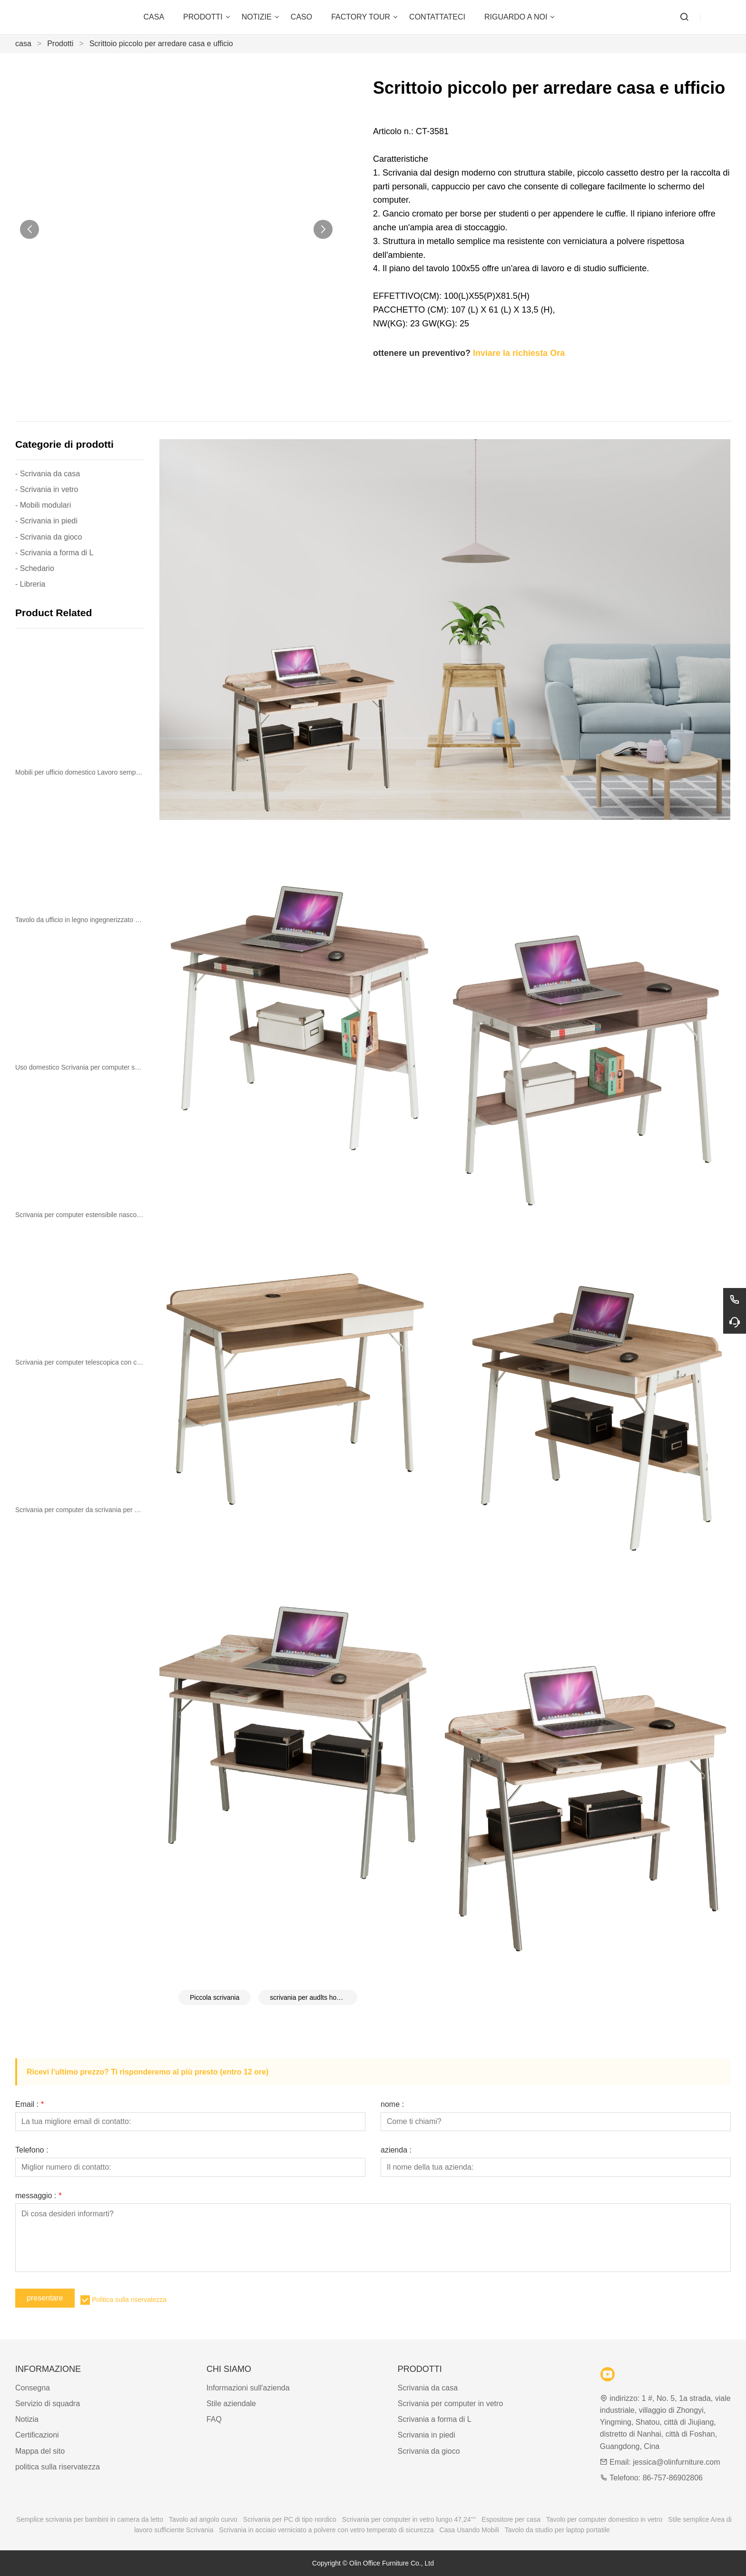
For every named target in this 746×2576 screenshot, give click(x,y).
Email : (29, 2104)
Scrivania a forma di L (434, 2419)
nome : (392, 2104)
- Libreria (30, 584)
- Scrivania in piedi (46, 521)
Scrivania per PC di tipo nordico (289, 2519)
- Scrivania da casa (47, 474)
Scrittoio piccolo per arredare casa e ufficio (161, 43)
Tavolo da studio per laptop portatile (557, 2530)
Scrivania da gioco (429, 2451)
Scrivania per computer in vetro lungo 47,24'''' (409, 2519)
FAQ (214, 2419)
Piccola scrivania (214, 1997)
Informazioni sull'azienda (248, 2388)
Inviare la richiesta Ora (519, 353)
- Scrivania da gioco (48, 537)
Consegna (32, 2388)
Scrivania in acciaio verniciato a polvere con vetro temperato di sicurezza (326, 2530)
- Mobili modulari (43, 505)
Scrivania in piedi (426, 2435)
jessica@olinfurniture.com (676, 2462)
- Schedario (34, 568)
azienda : (396, 2150)
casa (23, 43)
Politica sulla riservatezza (129, 2299)
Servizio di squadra (47, 2403)
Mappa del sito (40, 2451)
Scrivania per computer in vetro (450, 2403)
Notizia (27, 2419)
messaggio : (38, 2196)
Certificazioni (37, 2435)
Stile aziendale (231, 2403)
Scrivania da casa (428, 2388)
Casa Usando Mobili (469, 2530)
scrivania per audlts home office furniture (313, 1997)
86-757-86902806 (673, 2478)
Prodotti (60, 43)
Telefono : (31, 2150)
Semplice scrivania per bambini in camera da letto (89, 2519)
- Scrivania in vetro (47, 489)
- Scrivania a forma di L (54, 553)
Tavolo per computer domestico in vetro (604, 2519)
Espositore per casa (510, 2519)
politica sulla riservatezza (57, 2467)
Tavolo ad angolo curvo (203, 2519)
